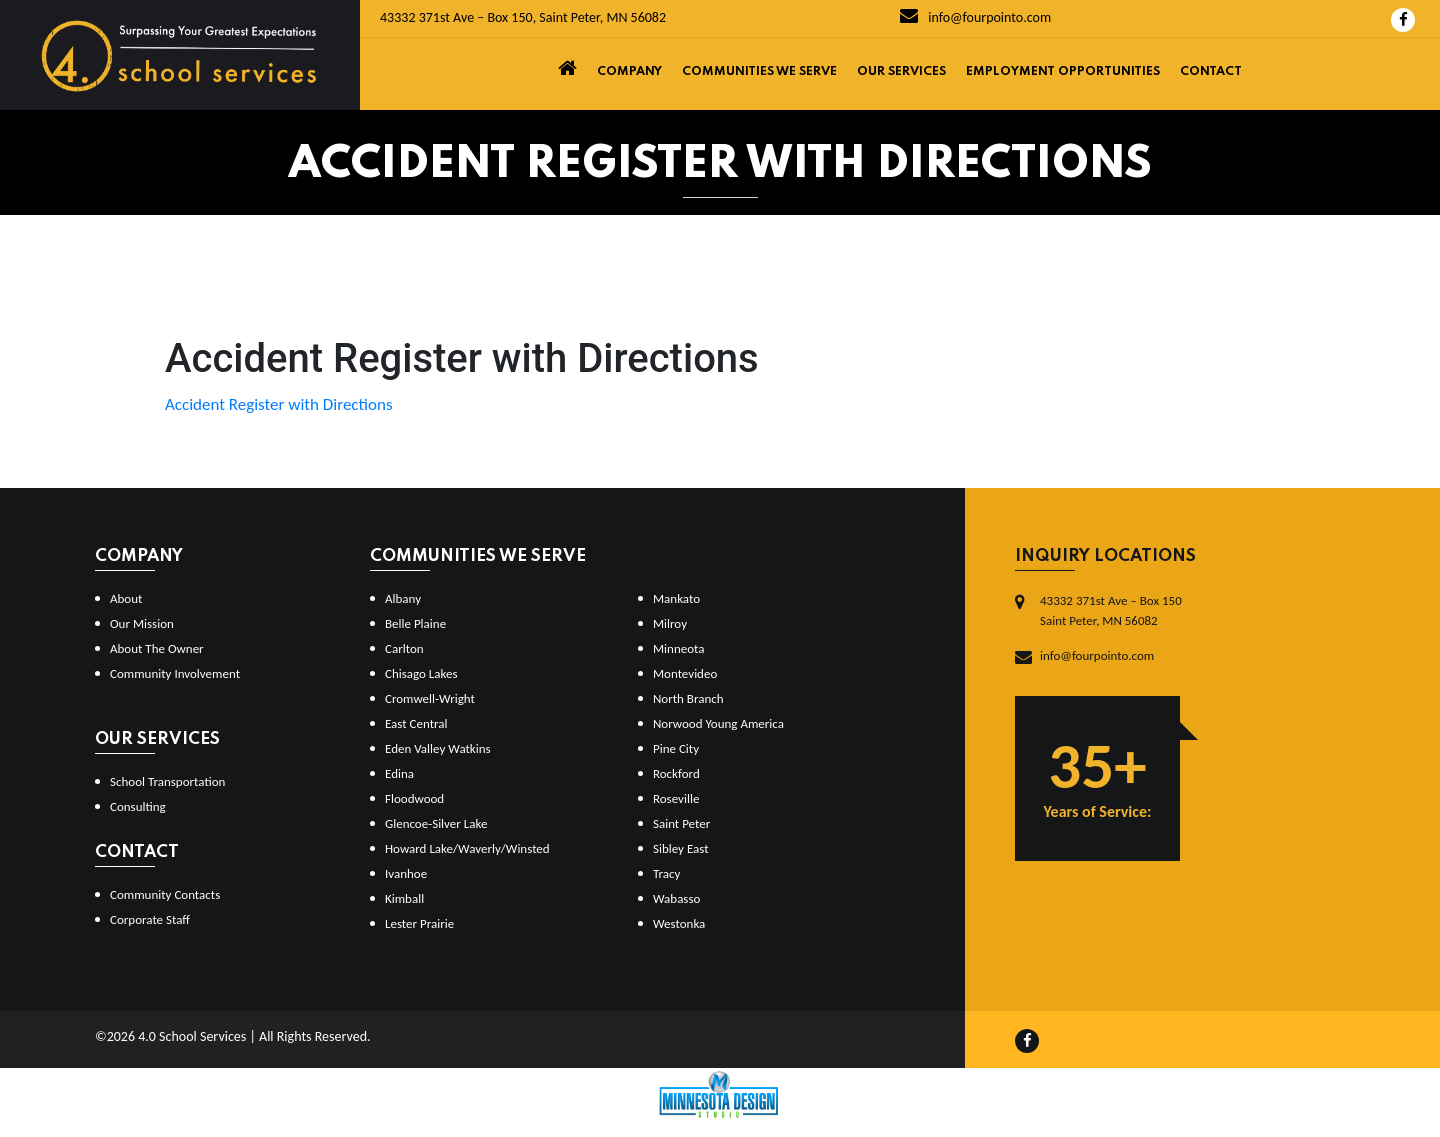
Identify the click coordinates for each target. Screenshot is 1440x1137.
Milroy (670, 623)
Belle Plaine (415, 623)
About (126, 598)
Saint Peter (681, 823)
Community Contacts (165, 894)
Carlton (404, 648)
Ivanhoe (406, 873)
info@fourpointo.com (975, 17)
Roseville (676, 798)
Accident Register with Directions (279, 404)
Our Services (901, 72)
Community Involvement (175, 673)
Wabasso (676, 898)
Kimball (404, 898)
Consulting (138, 806)
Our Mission (142, 623)
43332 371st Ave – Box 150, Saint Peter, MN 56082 (523, 17)
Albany (403, 598)
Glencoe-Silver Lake (436, 823)
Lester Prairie (419, 923)
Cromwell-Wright (430, 698)
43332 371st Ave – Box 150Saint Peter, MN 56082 (1111, 610)
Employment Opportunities (1063, 72)
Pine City (676, 748)
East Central (416, 723)
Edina (399, 773)
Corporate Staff (150, 919)
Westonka (679, 923)
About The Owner (157, 648)
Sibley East (681, 848)
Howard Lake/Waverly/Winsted (467, 848)
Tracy (666, 873)
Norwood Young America (718, 723)
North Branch (688, 698)
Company (629, 72)
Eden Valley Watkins (438, 748)
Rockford (676, 773)
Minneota (679, 648)
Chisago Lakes (421, 673)
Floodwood (414, 798)
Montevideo (685, 673)
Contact (1211, 72)
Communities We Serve (759, 72)
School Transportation (167, 781)
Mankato (676, 598)
